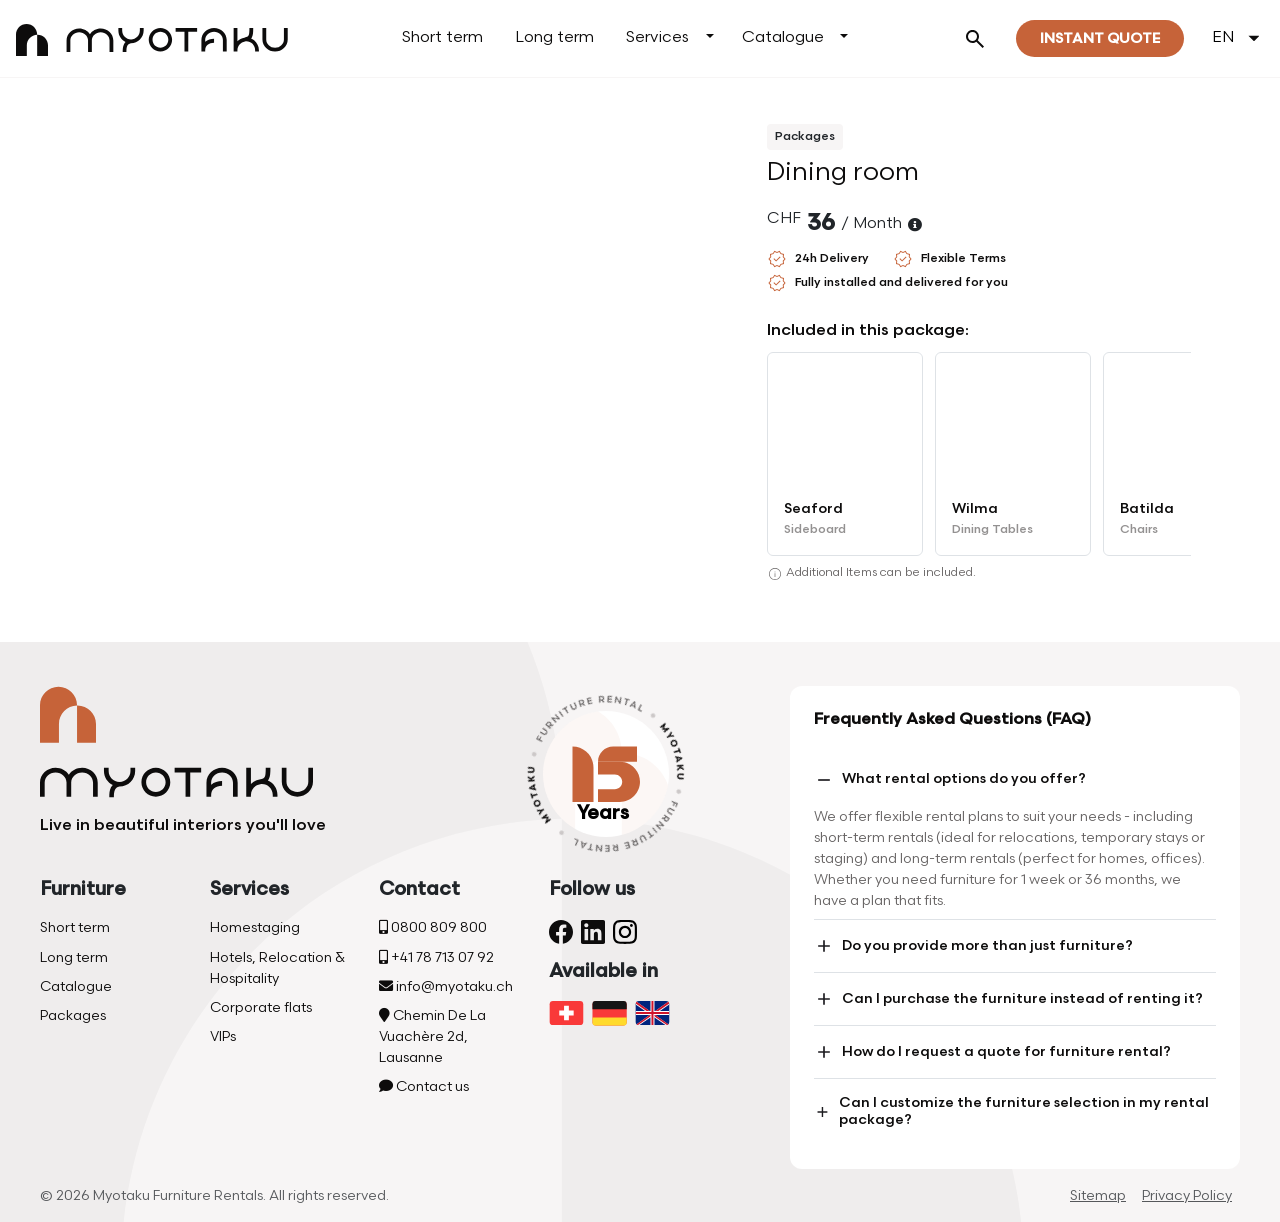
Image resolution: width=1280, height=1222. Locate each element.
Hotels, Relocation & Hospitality (277, 968)
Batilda (1147, 508)
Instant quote (1100, 38)
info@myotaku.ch (446, 986)
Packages (73, 1015)
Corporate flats (261, 1007)
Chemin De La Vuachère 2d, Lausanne (432, 1036)
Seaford (813, 508)
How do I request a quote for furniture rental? (992, 1052)
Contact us (424, 1086)
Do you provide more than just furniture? (973, 946)
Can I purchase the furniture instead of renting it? (1008, 999)
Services (657, 37)
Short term (442, 37)
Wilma (975, 508)
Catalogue (783, 37)
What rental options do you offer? (950, 780)
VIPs (223, 1036)
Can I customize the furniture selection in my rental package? (1011, 1111)
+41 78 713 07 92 (436, 957)
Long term (554, 37)
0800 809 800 (433, 927)
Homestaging (255, 927)
